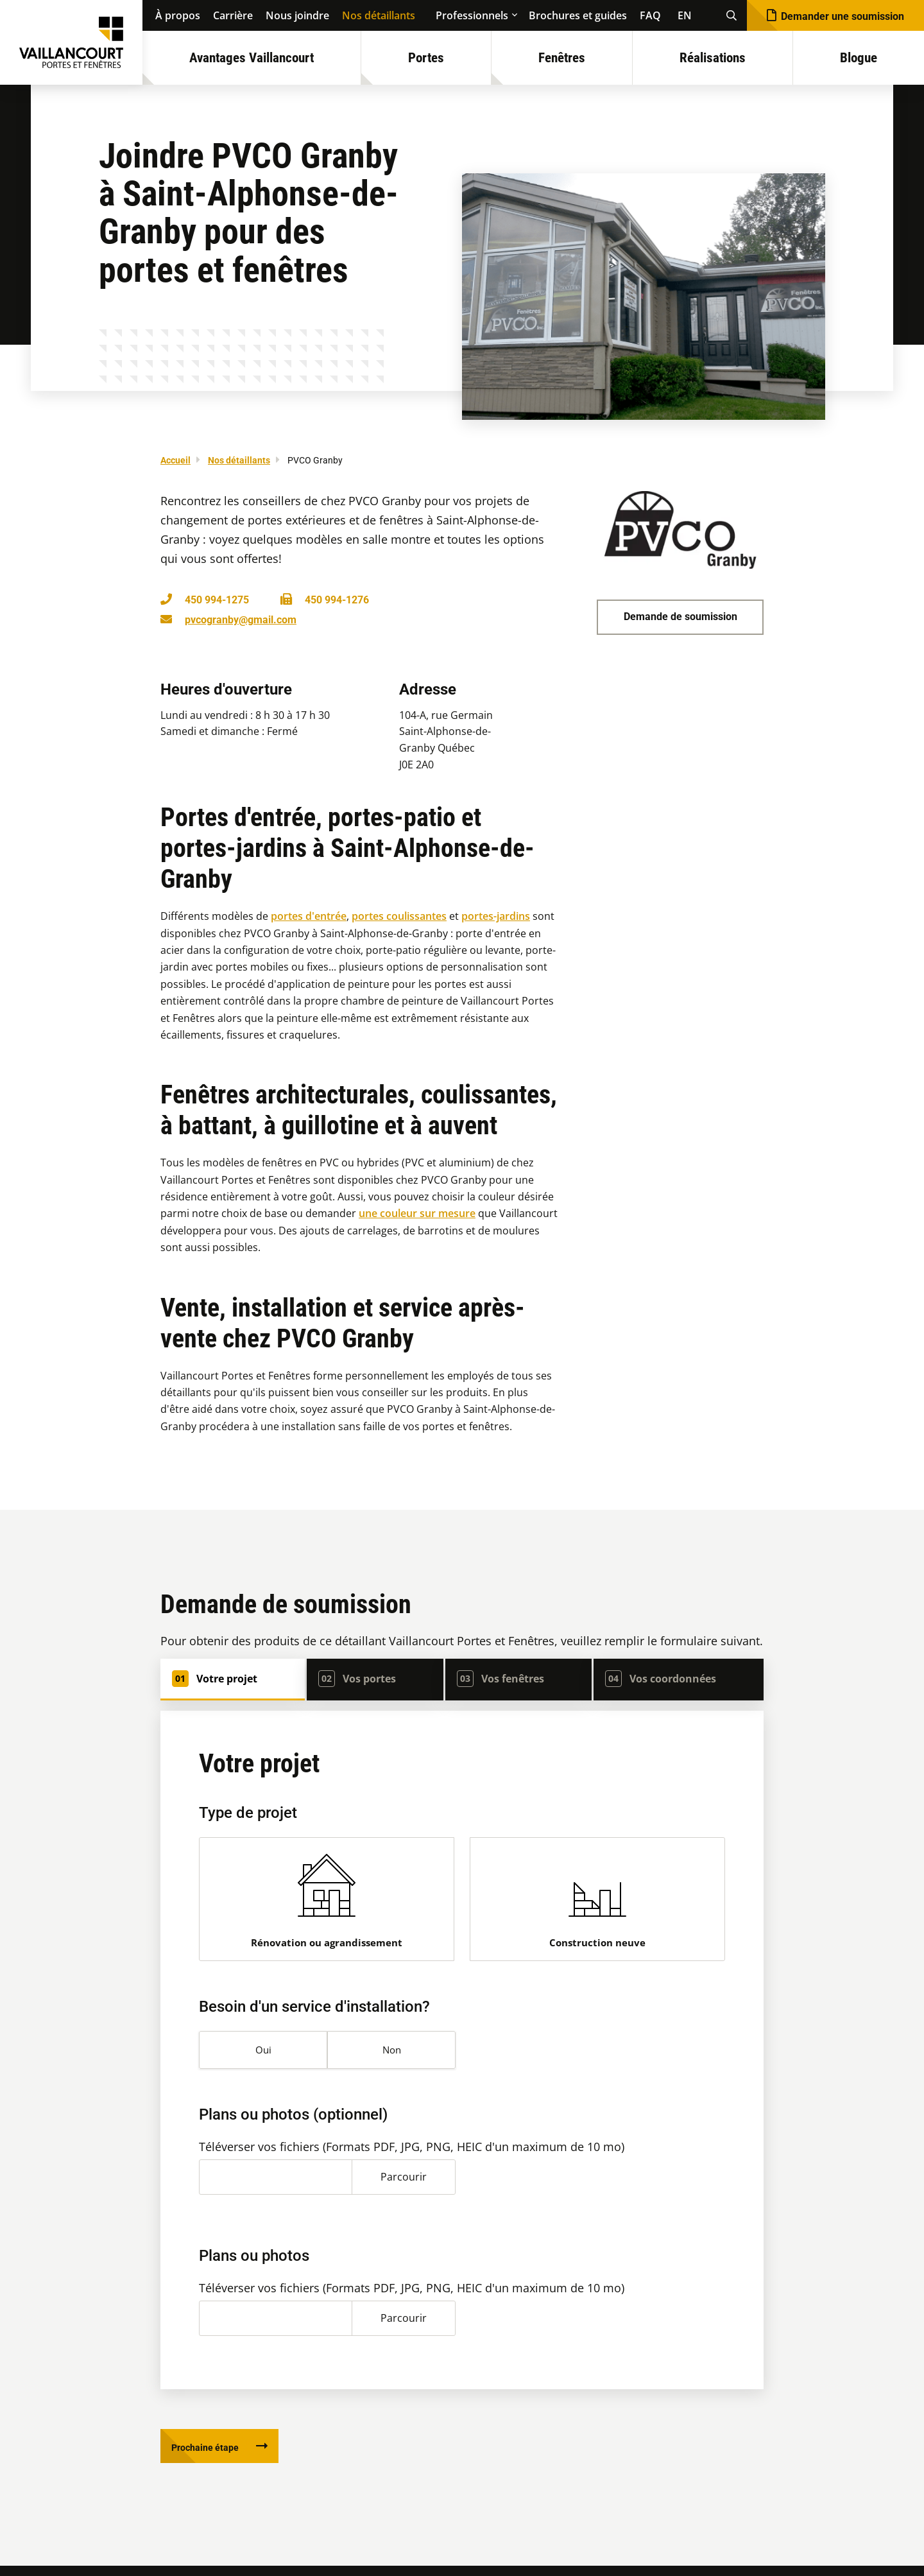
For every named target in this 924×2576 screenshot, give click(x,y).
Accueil (175, 460)
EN (685, 15)
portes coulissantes (399, 916)
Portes (426, 57)
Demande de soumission (680, 616)
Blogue (858, 57)
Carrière (233, 15)
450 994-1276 (337, 600)
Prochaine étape (213, 2456)
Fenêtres (561, 57)
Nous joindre (297, 15)
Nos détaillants (378, 15)
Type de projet (248, 1813)
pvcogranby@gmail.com (240, 620)
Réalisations (713, 57)
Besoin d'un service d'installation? (314, 2013)
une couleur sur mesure (417, 1213)
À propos (177, 15)
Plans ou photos (254, 2262)
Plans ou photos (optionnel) (293, 2121)
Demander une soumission (842, 16)
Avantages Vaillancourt (251, 57)
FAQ (650, 15)
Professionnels (472, 15)
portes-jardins (495, 916)
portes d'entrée (308, 916)
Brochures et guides (578, 15)
